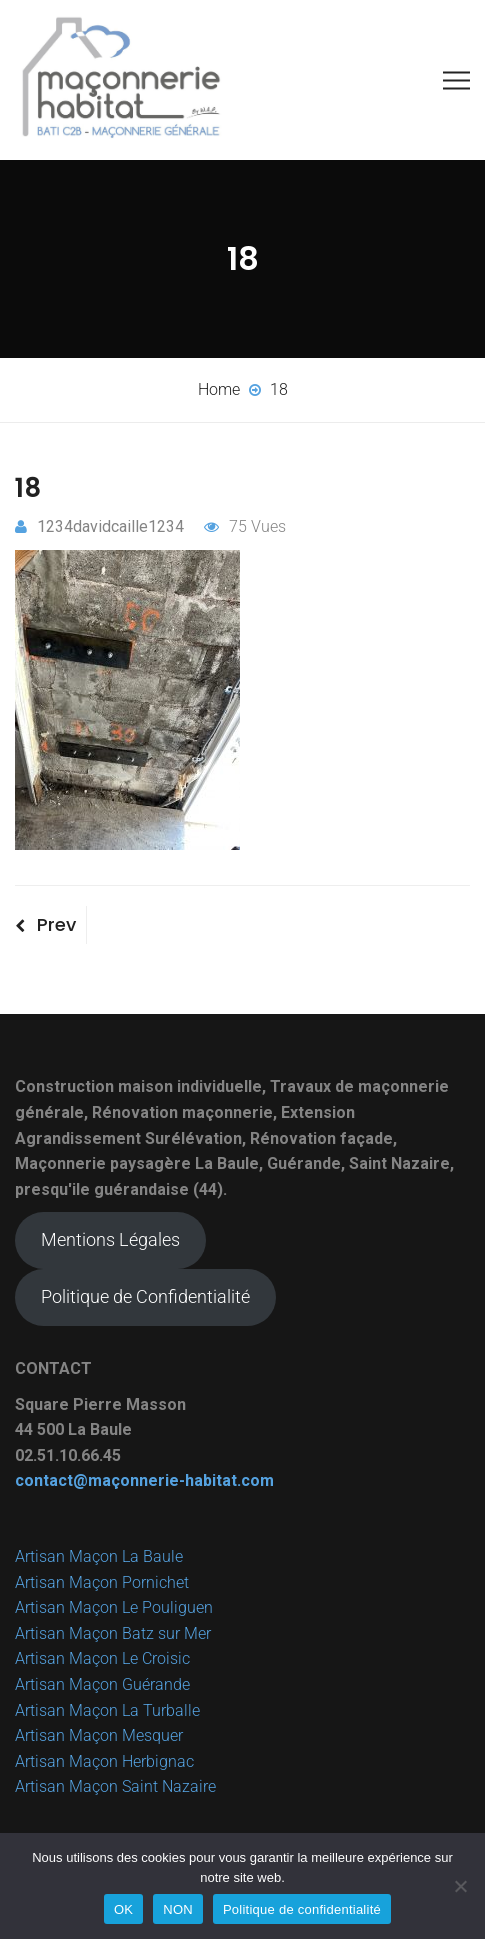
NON (178, 1909)
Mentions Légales (110, 1239)
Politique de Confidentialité (145, 1296)
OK (123, 1909)
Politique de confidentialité (302, 1909)
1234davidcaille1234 (99, 526)
